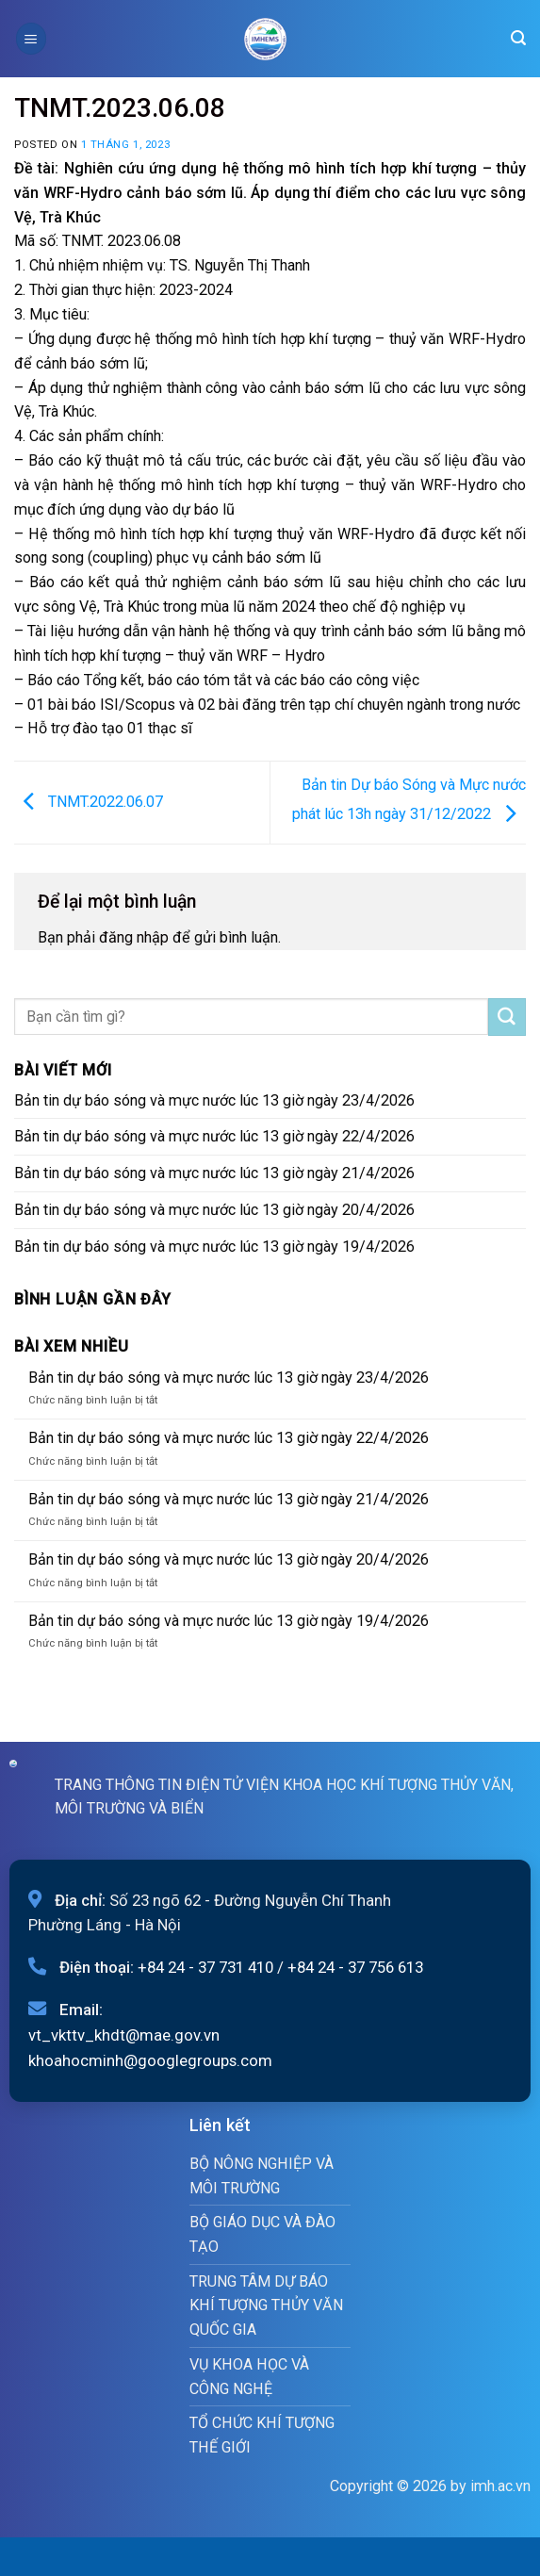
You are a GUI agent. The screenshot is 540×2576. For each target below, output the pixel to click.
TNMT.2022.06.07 (88, 802)
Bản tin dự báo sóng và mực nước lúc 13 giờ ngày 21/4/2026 (214, 1173)
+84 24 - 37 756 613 (355, 1967)
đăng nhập (134, 937)
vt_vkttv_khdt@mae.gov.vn (124, 2035)
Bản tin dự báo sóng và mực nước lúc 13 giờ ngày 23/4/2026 (214, 1100)
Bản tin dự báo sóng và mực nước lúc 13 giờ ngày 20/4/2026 (214, 1210)
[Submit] (507, 1017)
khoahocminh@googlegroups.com (150, 2060)
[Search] (518, 38)
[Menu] (31, 38)
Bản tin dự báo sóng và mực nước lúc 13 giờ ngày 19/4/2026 (214, 1246)
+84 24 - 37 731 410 (205, 1967)
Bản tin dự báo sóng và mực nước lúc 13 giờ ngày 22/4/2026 (214, 1136)
